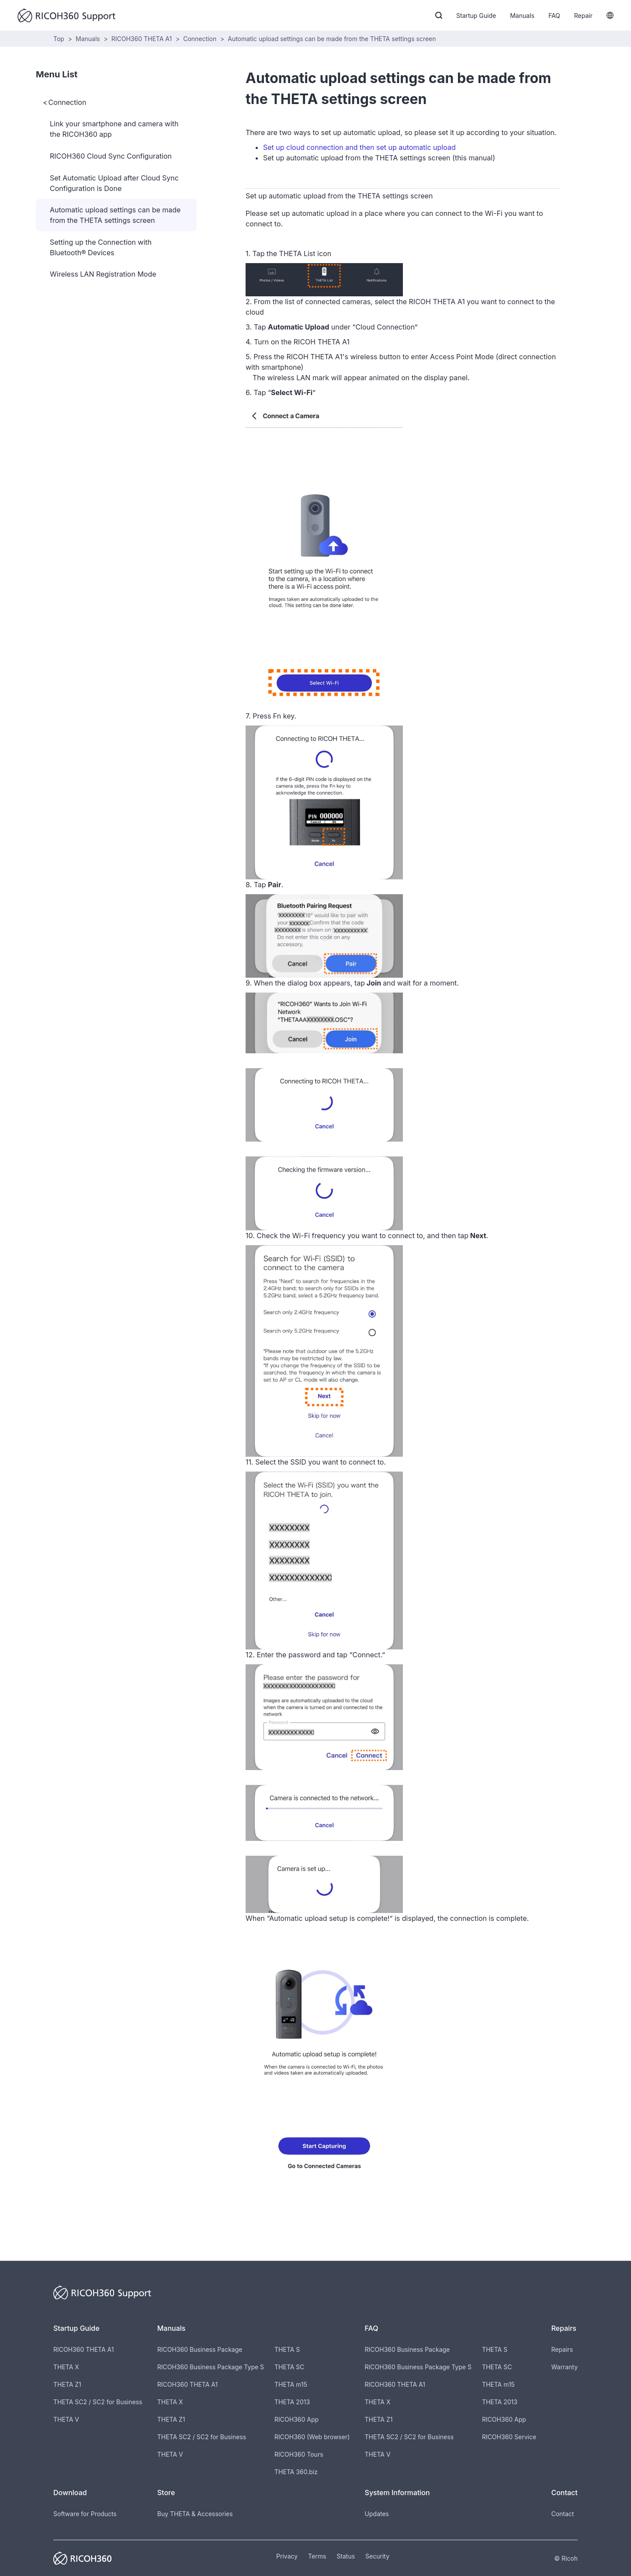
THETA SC (289, 2367)
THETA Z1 (67, 2384)
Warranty (564, 2367)
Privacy (287, 2556)
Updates (377, 2513)
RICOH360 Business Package (200, 2349)
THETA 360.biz (296, 2471)
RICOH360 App (296, 2419)
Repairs (562, 2349)
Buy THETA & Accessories (195, 2513)
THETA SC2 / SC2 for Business (97, 2402)
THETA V (66, 2419)
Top (58, 38)
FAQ (554, 15)
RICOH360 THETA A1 (141, 38)
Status (345, 2556)
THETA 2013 (292, 2402)
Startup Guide (476, 15)
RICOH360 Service (509, 2437)
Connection (199, 38)
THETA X (66, 2367)
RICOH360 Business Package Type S (210, 2367)
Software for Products (85, 2513)
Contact (562, 2513)
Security (377, 2556)
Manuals (522, 15)
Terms (317, 2556)
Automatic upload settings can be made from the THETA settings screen (332, 38)
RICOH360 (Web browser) (312, 2437)
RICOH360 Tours (298, 2454)
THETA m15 (290, 2384)
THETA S (287, 2349)
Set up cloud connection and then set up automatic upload (359, 147)
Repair (583, 15)
